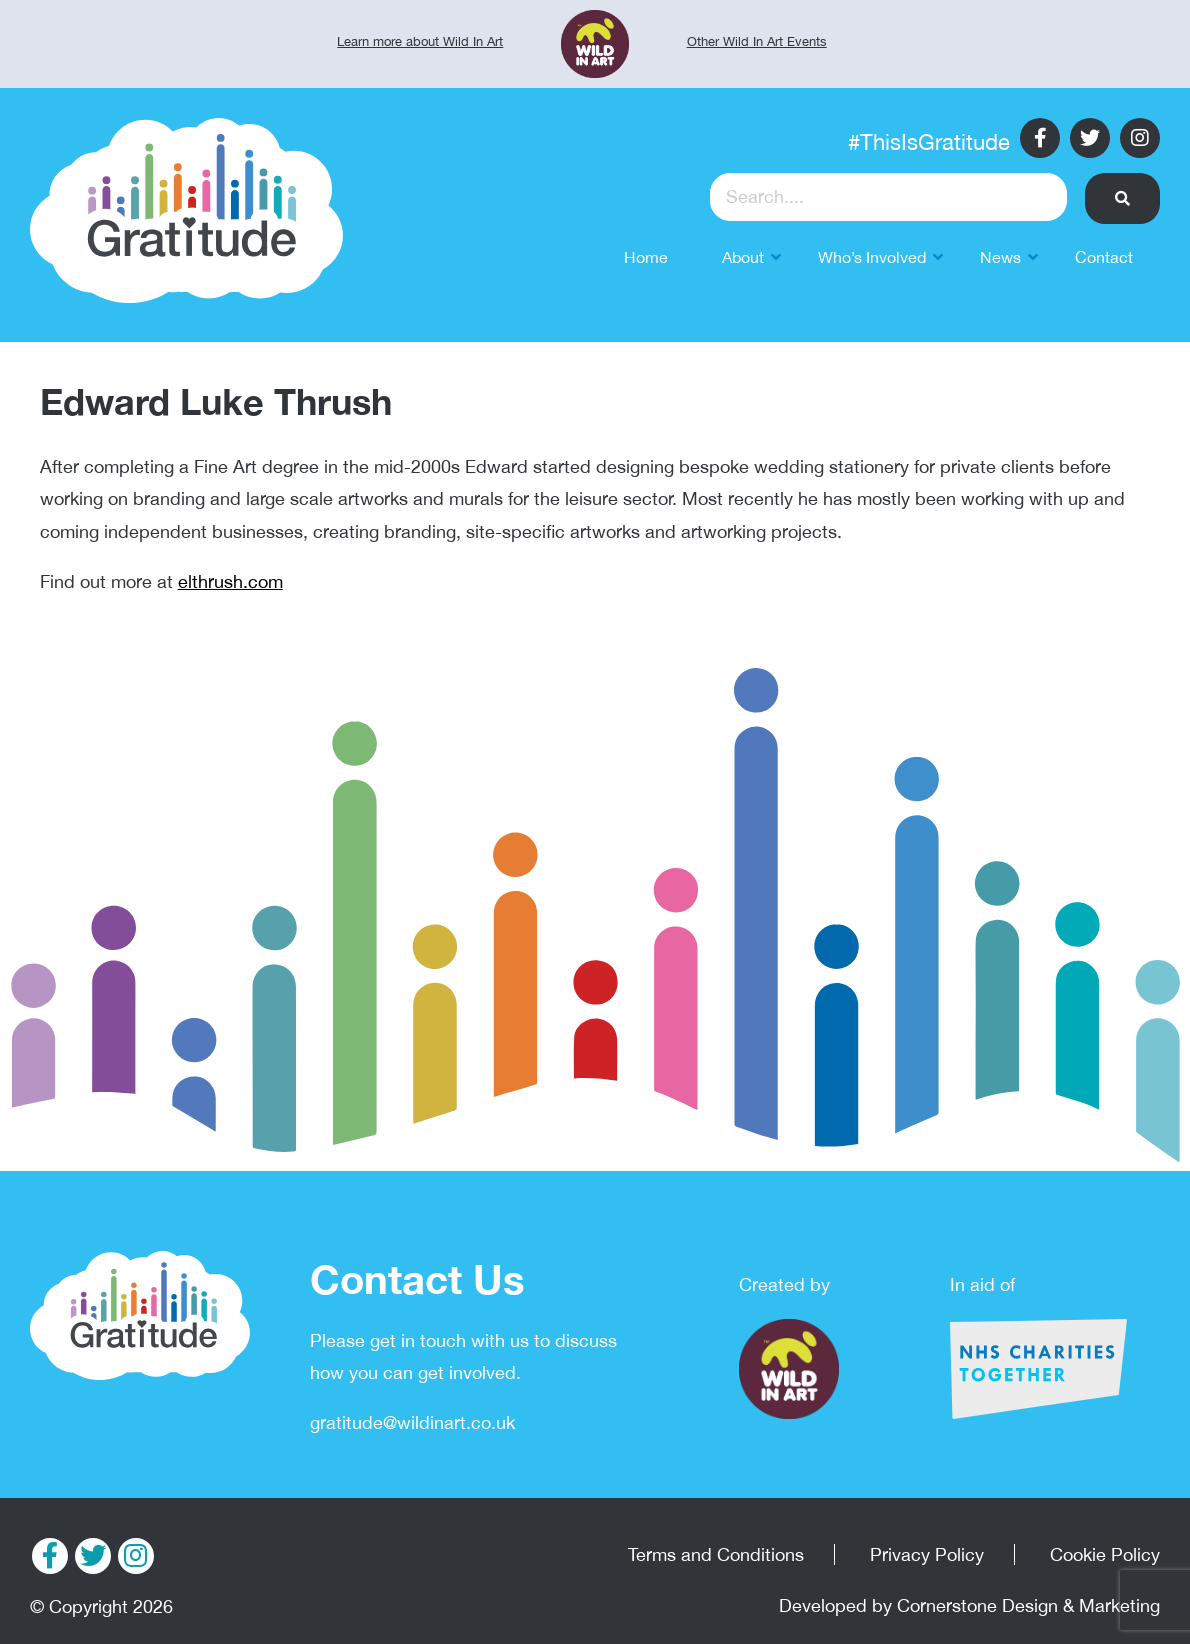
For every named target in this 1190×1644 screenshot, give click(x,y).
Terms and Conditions (716, 1554)
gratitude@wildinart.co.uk (412, 1422)
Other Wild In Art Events (757, 41)
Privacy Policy (927, 1554)
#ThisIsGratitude (929, 142)
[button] (1122, 198)
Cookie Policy (1105, 1554)
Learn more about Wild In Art (420, 41)
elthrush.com (230, 581)
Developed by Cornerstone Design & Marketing (969, 1605)
